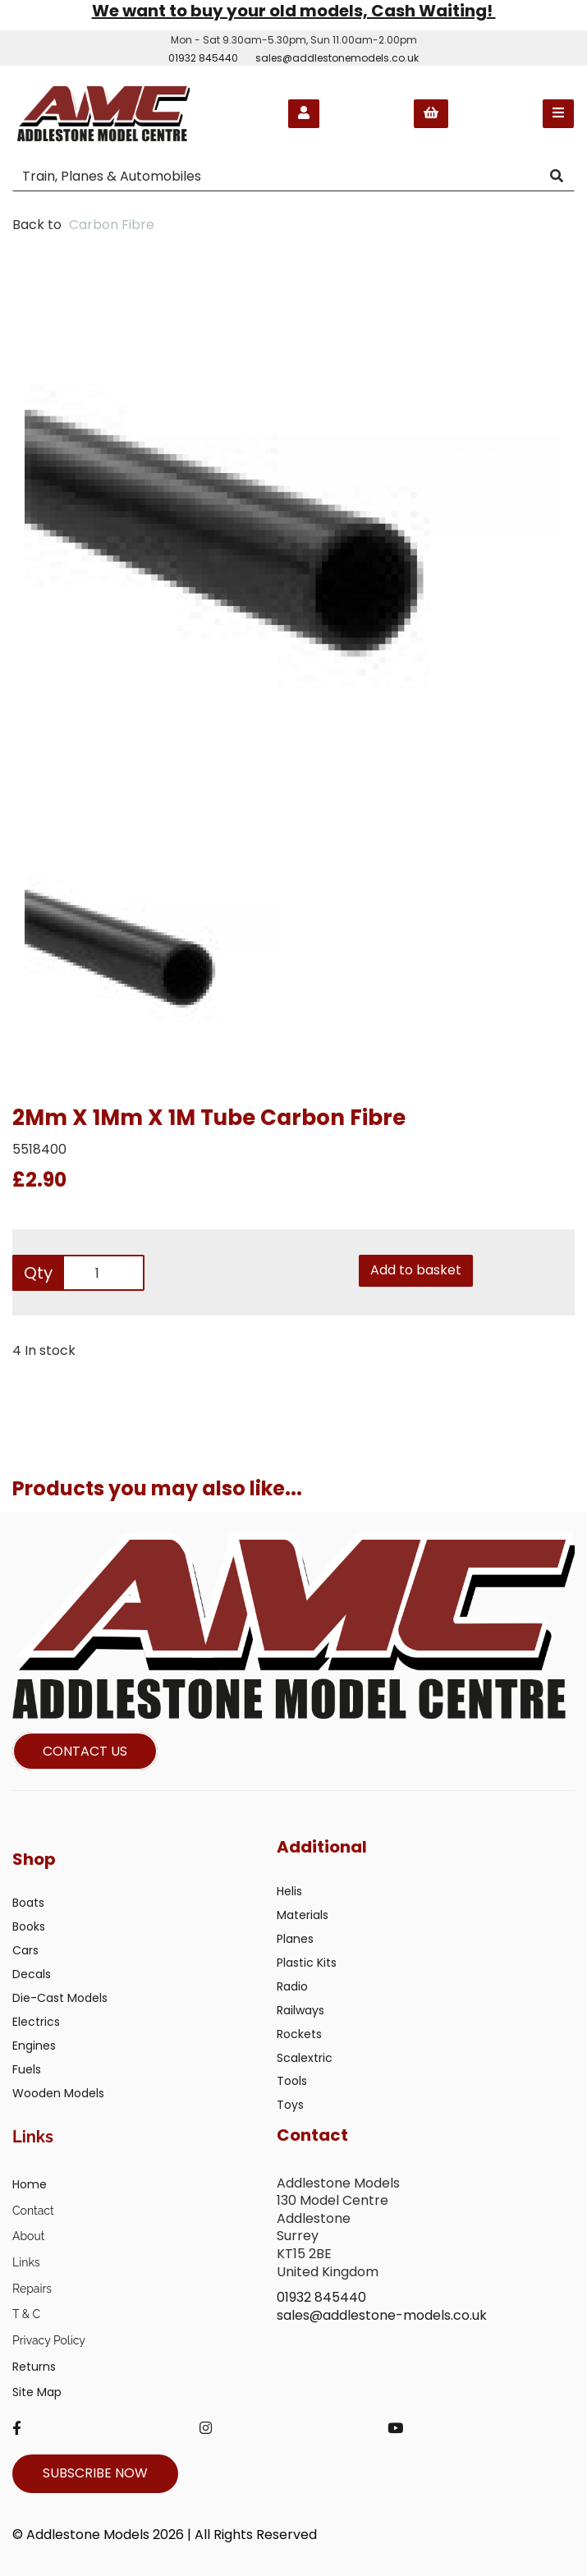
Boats (28, 1902)
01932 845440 (203, 58)
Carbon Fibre (111, 224)
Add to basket (415, 1269)
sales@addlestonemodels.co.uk (337, 58)
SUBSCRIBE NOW (95, 2473)
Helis (289, 1891)
